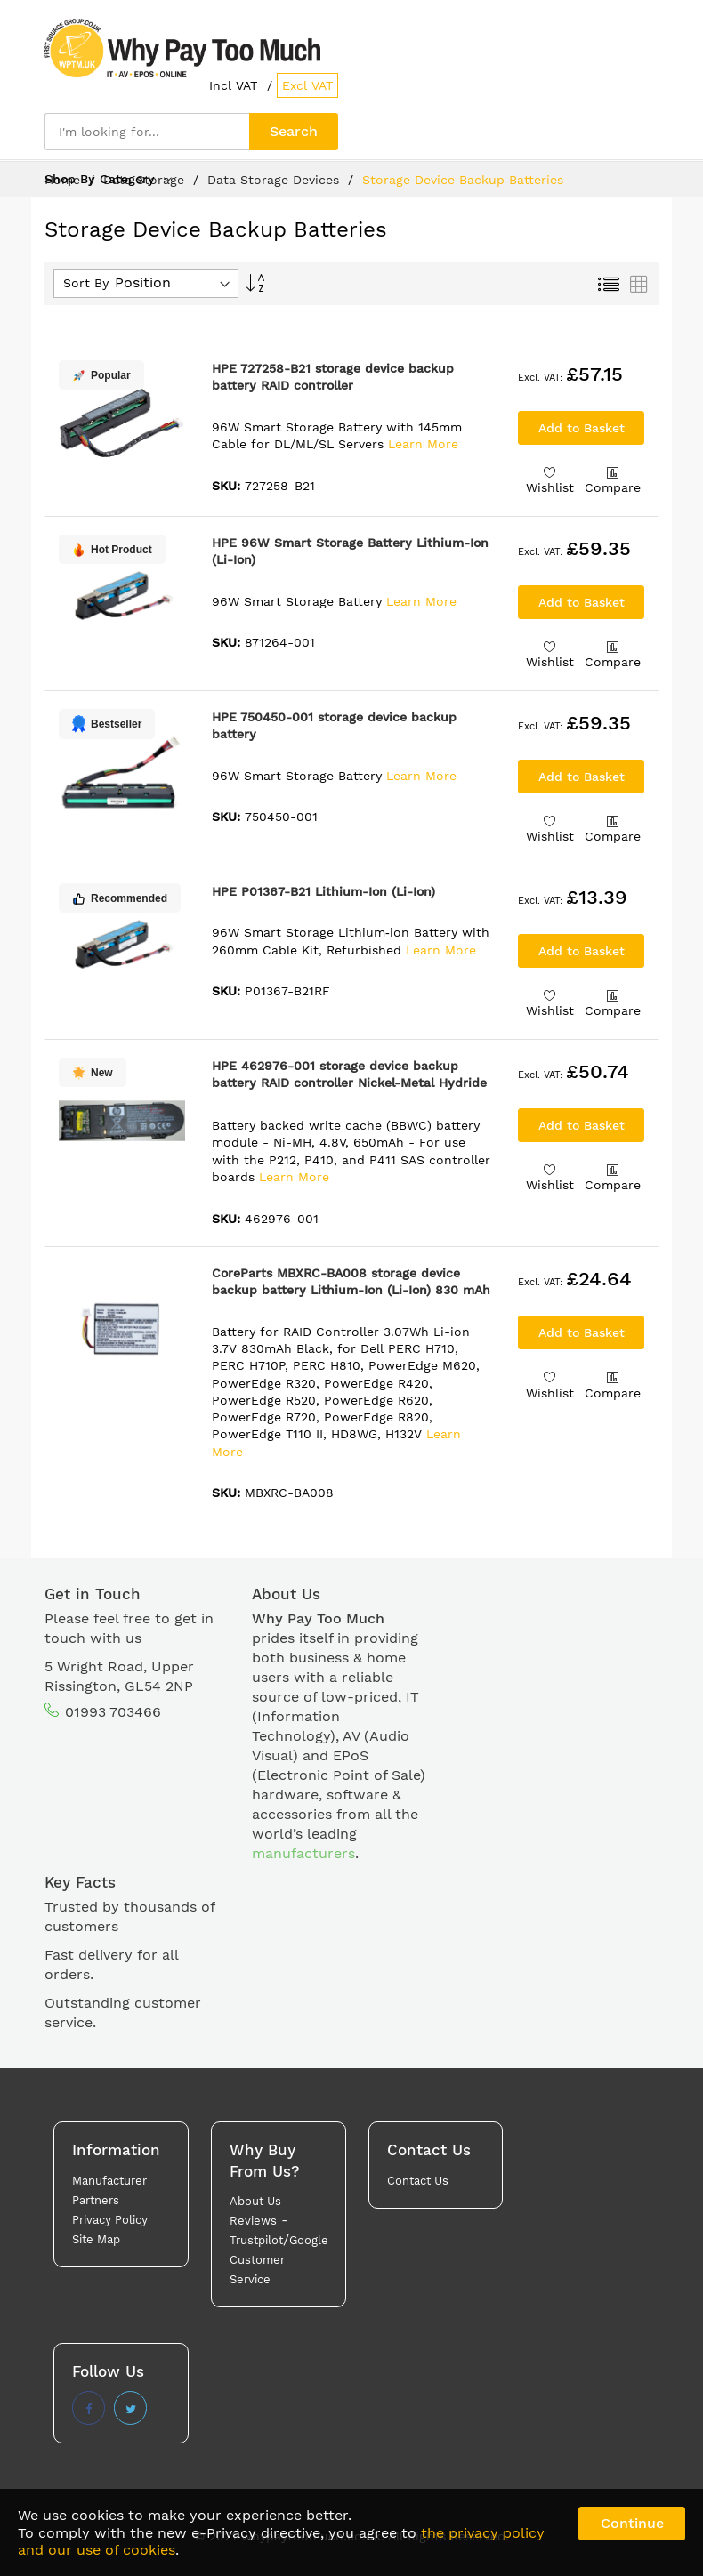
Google (308, 2240)
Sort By (86, 283)
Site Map (96, 2239)
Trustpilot (256, 2240)
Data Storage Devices (275, 180)
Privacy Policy (110, 2219)
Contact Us (417, 2180)
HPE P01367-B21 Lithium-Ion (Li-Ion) (323, 891)
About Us (255, 2201)
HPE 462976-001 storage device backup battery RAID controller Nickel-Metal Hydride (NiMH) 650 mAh (349, 1083)
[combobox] (146, 131)
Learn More (423, 444)
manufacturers (303, 1853)
